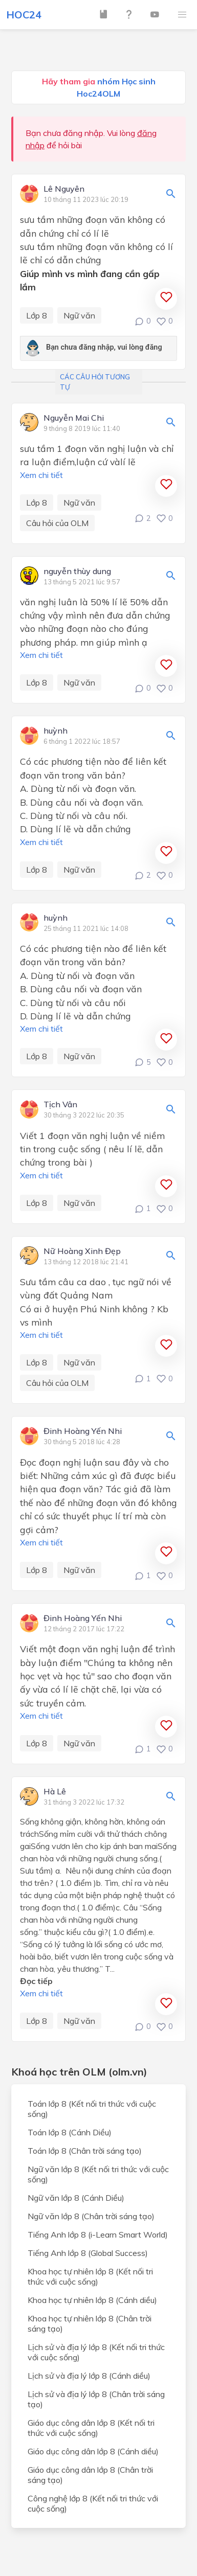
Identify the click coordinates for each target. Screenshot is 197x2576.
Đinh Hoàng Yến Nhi (82, 1431)
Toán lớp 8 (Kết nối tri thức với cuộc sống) (92, 2109)
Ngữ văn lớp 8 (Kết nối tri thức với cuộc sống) (98, 2174)
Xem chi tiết (41, 475)
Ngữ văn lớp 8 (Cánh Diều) (76, 2198)
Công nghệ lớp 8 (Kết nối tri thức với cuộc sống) (93, 2503)
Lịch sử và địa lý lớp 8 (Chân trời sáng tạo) (96, 2399)
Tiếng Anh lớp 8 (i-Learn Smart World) (98, 2234)
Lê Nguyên (63, 189)
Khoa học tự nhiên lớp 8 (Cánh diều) (92, 2300)
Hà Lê (54, 1791)
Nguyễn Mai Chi (73, 418)
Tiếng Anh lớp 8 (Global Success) (88, 2253)
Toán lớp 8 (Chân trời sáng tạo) (85, 2151)
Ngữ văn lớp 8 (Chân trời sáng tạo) (91, 2216)
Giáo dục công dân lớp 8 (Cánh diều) (93, 2451)
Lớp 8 (36, 315)
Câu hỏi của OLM (57, 523)
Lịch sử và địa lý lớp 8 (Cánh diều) (89, 2375)
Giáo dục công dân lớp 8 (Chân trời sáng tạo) (90, 2475)
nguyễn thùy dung (77, 571)
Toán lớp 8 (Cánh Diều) (70, 2132)
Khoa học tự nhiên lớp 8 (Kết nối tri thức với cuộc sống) (90, 2276)
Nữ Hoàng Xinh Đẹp (82, 1251)
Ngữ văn (79, 315)
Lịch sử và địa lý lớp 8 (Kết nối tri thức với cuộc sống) (96, 2352)
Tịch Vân (60, 1104)
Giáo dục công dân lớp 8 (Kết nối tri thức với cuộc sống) (91, 2428)
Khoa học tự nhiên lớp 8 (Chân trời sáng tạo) (89, 2323)
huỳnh (55, 731)
